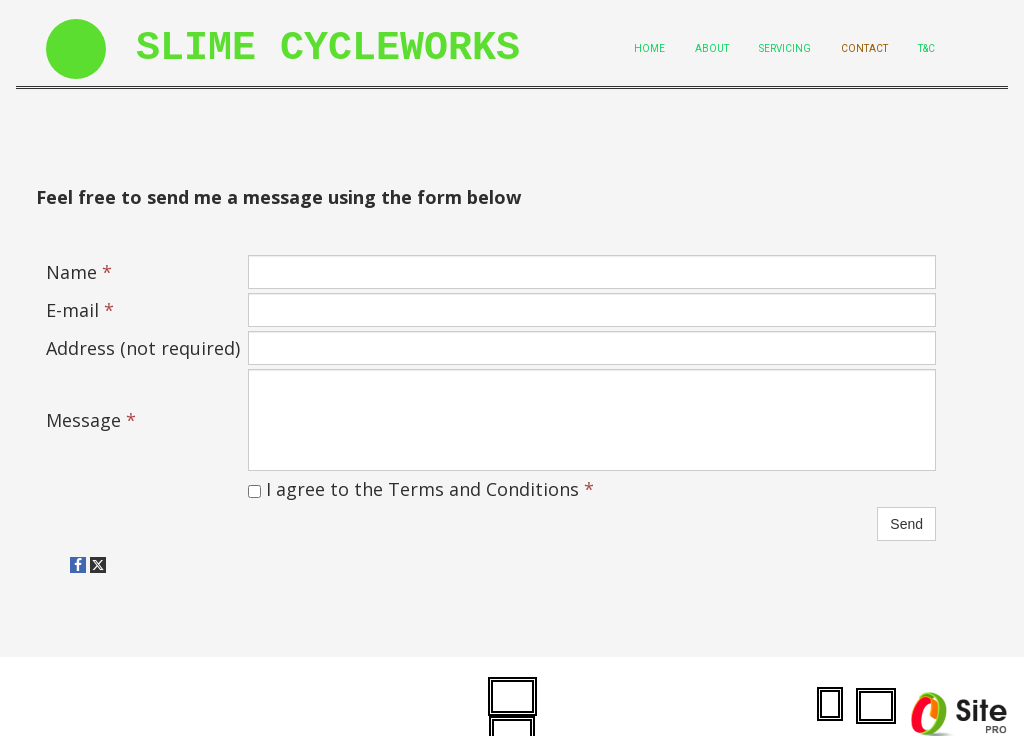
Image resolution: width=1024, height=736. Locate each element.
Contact (864, 48)
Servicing (785, 48)
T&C (926, 48)
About (712, 48)
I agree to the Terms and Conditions (421, 489)
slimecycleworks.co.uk (139, 702)
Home (649, 48)
